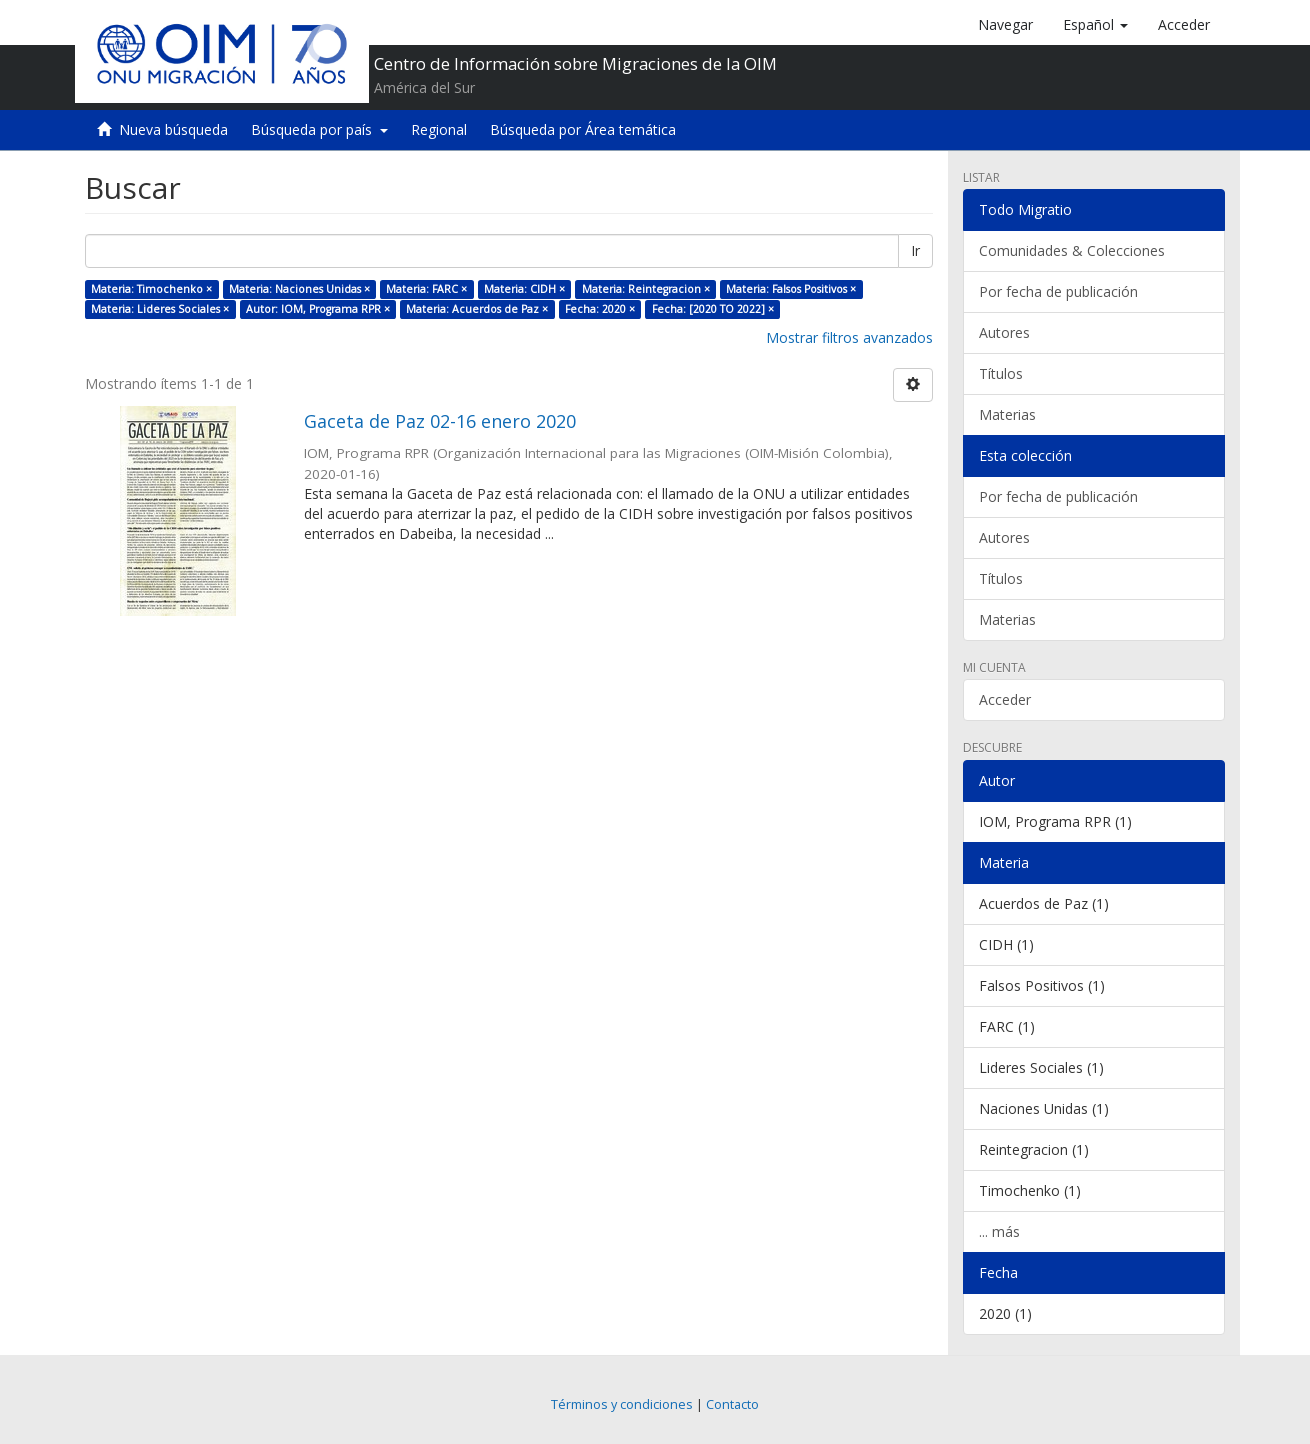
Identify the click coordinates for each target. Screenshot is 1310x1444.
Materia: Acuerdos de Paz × (477, 309)
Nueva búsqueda (173, 129)
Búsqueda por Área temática (583, 129)
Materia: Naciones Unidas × (299, 289)
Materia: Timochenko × (151, 289)
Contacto (732, 1404)
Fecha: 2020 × (600, 309)
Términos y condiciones (622, 1404)
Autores (1004, 332)
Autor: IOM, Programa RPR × (318, 309)
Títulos (1001, 373)
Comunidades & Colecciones (1072, 250)
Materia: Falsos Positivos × (791, 289)
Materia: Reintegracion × (646, 289)
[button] (1095, 25)
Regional (439, 129)
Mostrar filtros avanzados (849, 337)
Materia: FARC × (426, 289)
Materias (1007, 414)
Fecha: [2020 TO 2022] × (713, 309)
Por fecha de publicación (1058, 291)
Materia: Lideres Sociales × (160, 309)
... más (999, 1231)
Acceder (1005, 699)
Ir (915, 250)
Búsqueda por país (319, 129)
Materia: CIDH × (524, 289)
